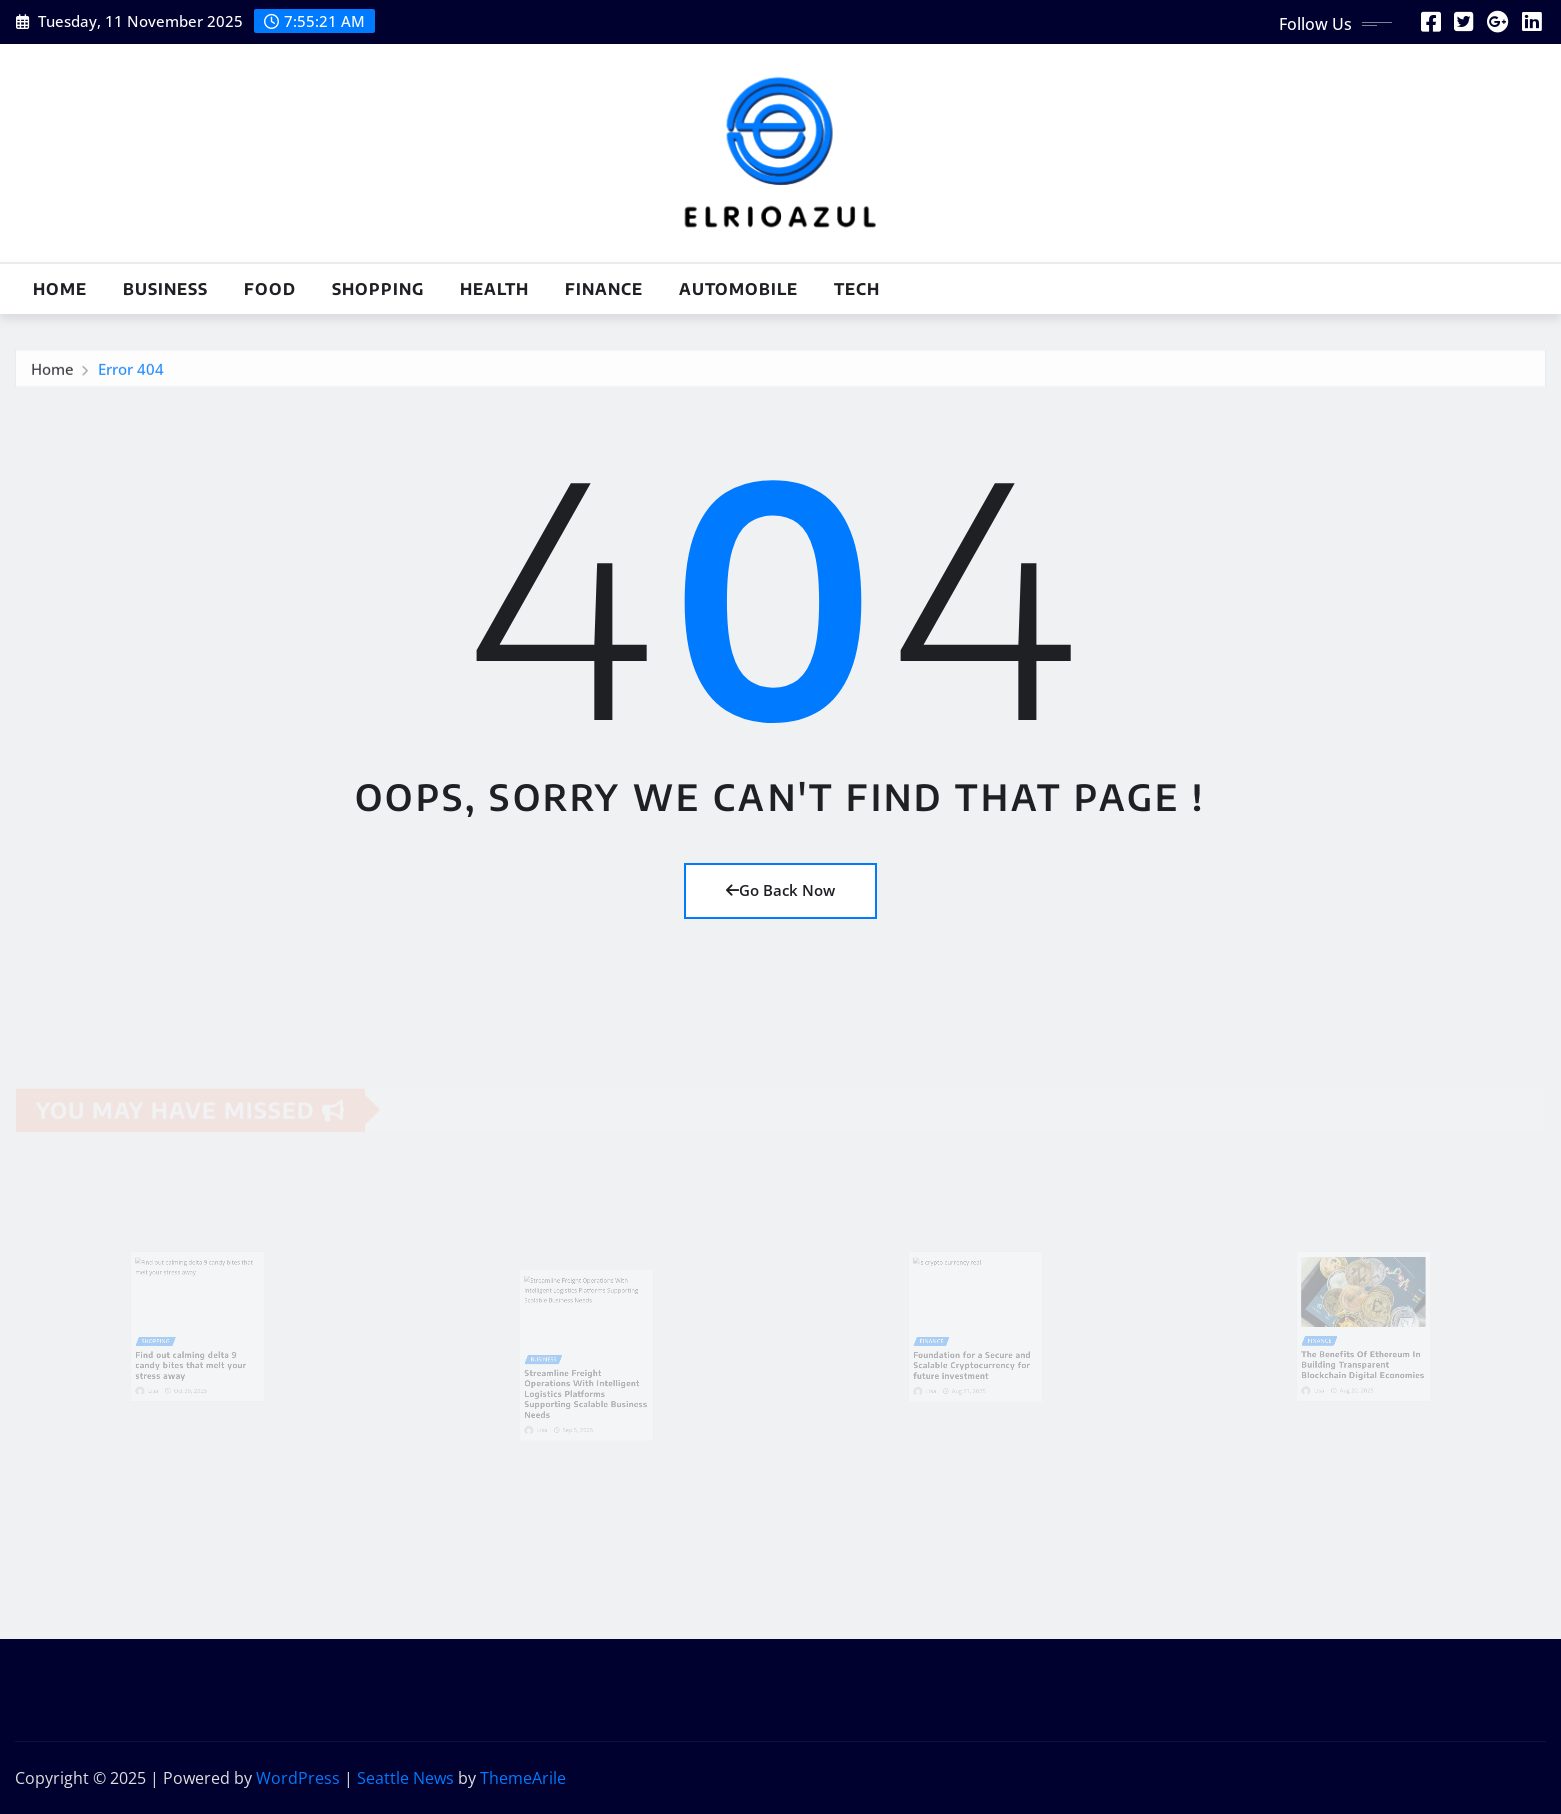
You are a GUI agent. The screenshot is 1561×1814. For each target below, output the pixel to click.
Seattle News (405, 1778)
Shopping (378, 289)
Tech (857, 289)
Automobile (738, 289)
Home (60, 289)
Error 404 (131, 372)
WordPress (298, 1778)
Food (270, 289)
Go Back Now (780, 890)
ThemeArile (523, 1778)
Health (494, 289)
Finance (604, 289)
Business (165, 289)
